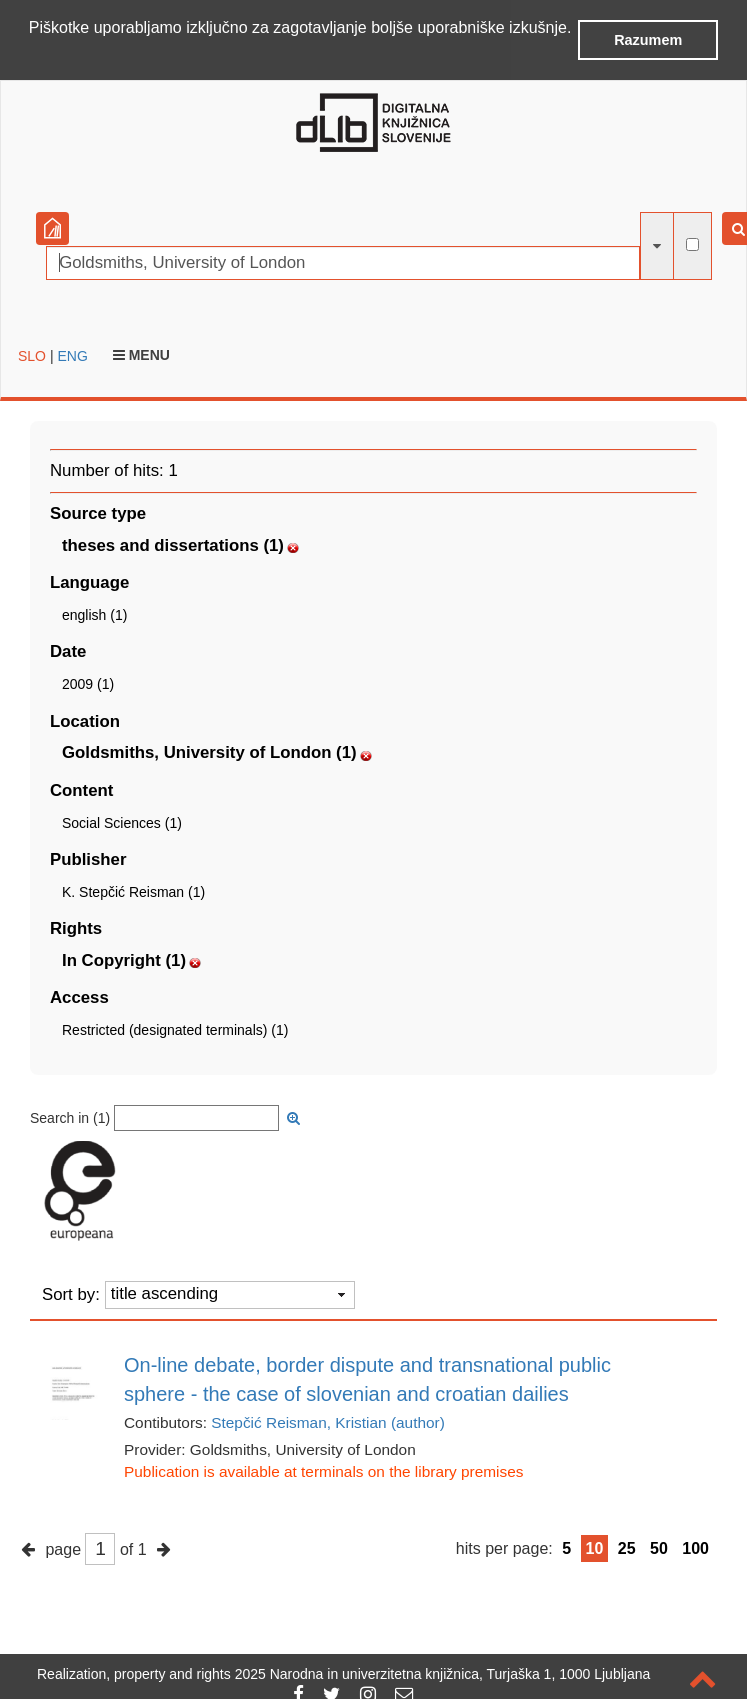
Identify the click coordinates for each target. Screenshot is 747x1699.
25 (627, 1546)
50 (659, 1546)
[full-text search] (692, 242)
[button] (32, 54)
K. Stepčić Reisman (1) (133, 890)
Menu (141, 353)
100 (695, 1546)
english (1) (94, 613)
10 (595, 1546)
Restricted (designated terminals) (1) (175, 1028)
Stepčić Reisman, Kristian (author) (328, 1420)
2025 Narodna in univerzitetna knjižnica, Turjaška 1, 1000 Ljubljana (443, 1674)
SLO (32, 354)
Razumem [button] (648, 40)
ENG (72, 354)
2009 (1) (88, 682)
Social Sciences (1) (122, 821)
